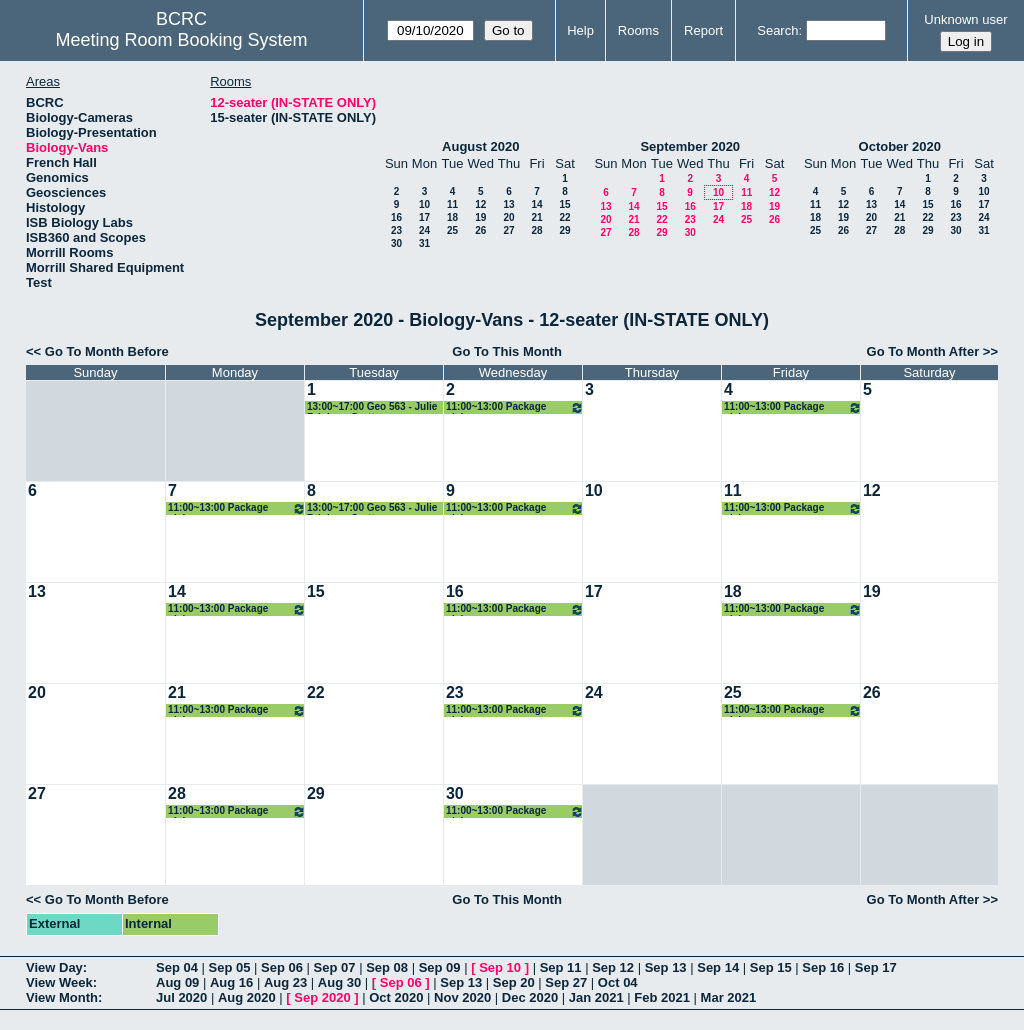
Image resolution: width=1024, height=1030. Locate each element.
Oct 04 (618, 982)
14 (536, 204)
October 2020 (900, 146)
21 (536, 217)
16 (396, 217)
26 (480, 230)
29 (564, 230)
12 (480, 204)
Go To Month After (923, 351)
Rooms (638, 30)
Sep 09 (440, 967)
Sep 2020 (322, 997)
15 (564, 204)
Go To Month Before (107, 351)
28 (536, 230)
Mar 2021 (729, 997)
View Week (59, 982)
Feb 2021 (662, 997)
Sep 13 (666, 967)
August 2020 (480, 146)
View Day (54, 967)
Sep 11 (561, 967)
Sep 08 (387, 967)
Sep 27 (566, 982)
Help (580, 30)
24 (424, 230)
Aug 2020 (247, 997)
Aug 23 (285, 982)
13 (508, 204)
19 (480, 217)
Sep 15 (771, 967)
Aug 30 (339, 982)
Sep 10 (500, 967)
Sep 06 (282, 967)
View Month (62, 997)
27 (508, 230)
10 (424, 204)
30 (396, 243)
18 (452, 217)
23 (396, 230)
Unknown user (965, 19)
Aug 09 (177, 982)
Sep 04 (177, 967)
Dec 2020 (530, 997)
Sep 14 (718, 967)
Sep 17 (876, 967)
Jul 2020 (181, 997)
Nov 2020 (462, 997)
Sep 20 (514, 982)
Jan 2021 (596, 997)
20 (508, 217)
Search (777, 30)
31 (424, 243)
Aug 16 (231, 982)
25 (452, 230)
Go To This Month (507, 351)
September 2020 (690, 146)
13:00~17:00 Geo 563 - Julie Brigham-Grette (372, 407)
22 (564, 217)
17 (424, 217)
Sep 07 (335, 967)
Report (703, 30)
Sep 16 (823, 967)
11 (452, 204)
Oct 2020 (396, 997)
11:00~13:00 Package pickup (515, 407)
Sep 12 (613, 967)
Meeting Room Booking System (181, 40)
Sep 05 (230, 967)
